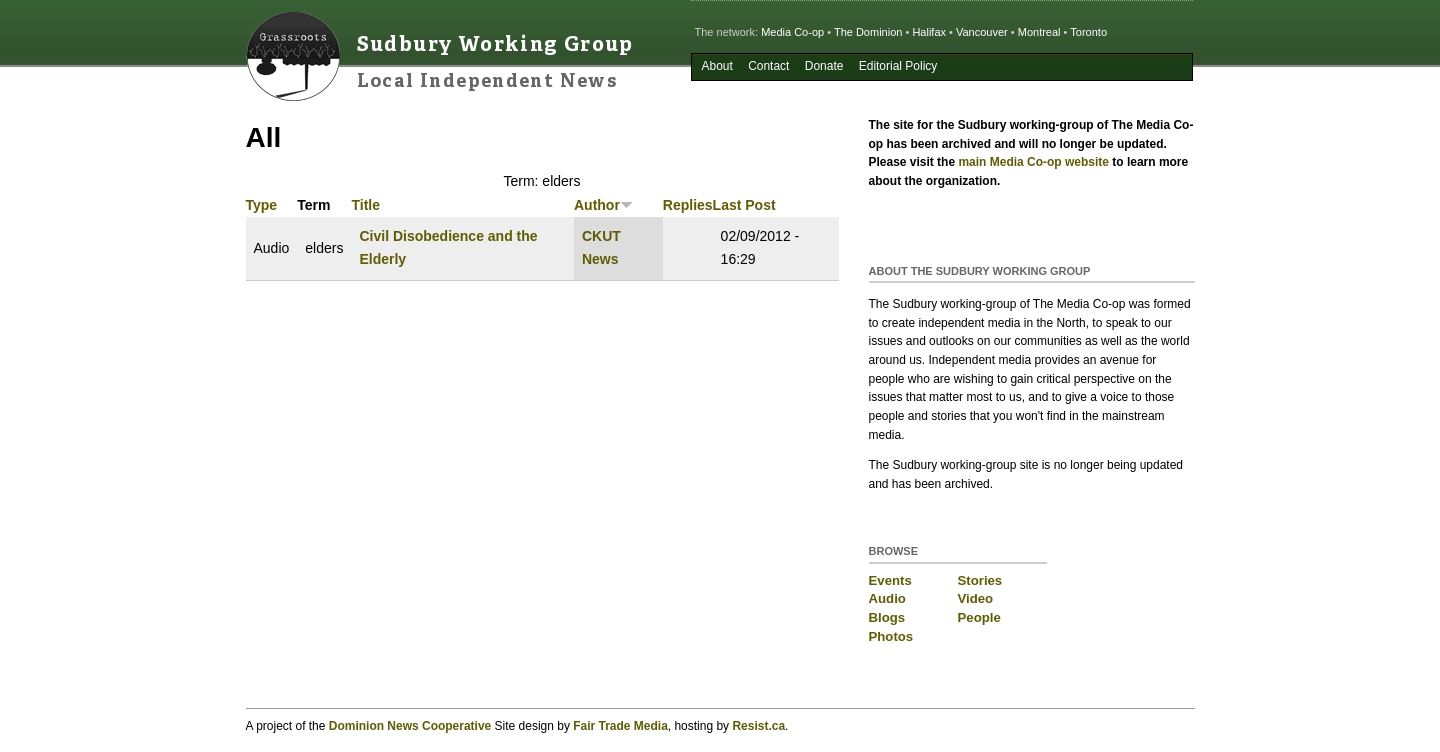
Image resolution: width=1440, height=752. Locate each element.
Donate (824, 66)
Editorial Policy (898, 66)
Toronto (1088, 32)
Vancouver (982, 32)
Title (365, 205)
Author (603, 205)
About (716, 66)
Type (262, 205)
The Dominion (868, 32)
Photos (891, 636)
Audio (887, 598)
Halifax (929, 32)
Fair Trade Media (620, 726)
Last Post (744, 205)
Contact (768, 66)
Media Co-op (792, 32)
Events (890, 580)
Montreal (1039, 32)
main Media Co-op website (1033, 162)
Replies (688, 205)
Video (976, 598)
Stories (980, 580)
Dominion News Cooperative (410, 726)
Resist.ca (758, 726)
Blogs (887, 617)
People (979, 617)
